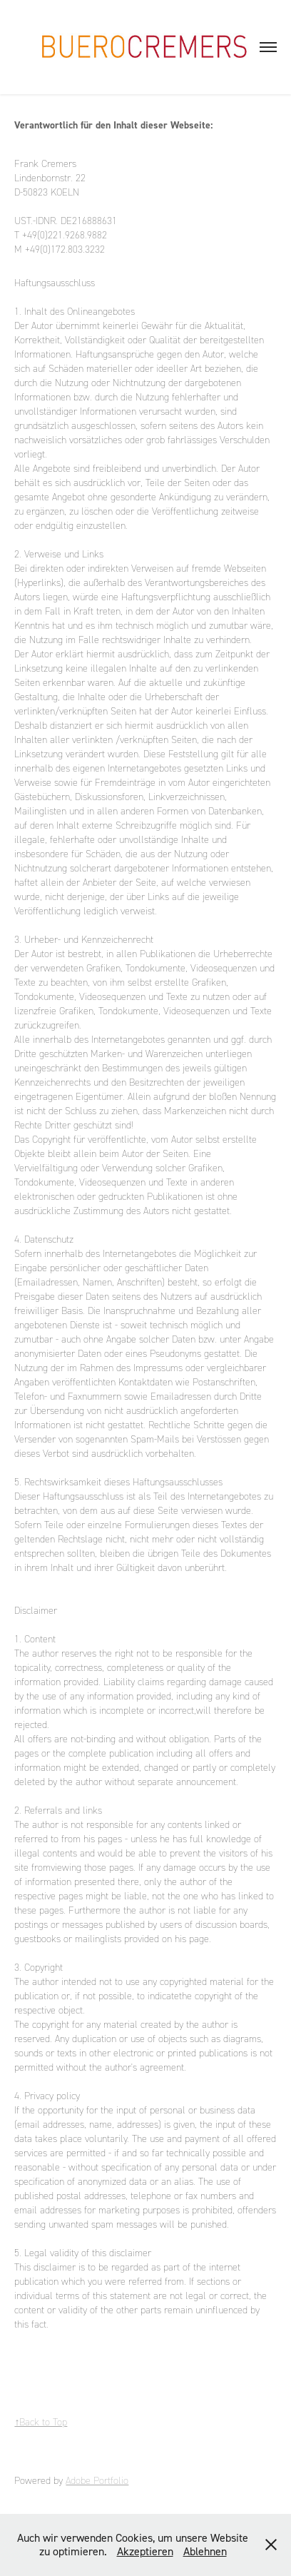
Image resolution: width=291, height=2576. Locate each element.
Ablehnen (205, 2551)
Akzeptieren (145, 2551)
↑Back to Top (40, 2422)
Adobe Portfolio (97, 2481)
